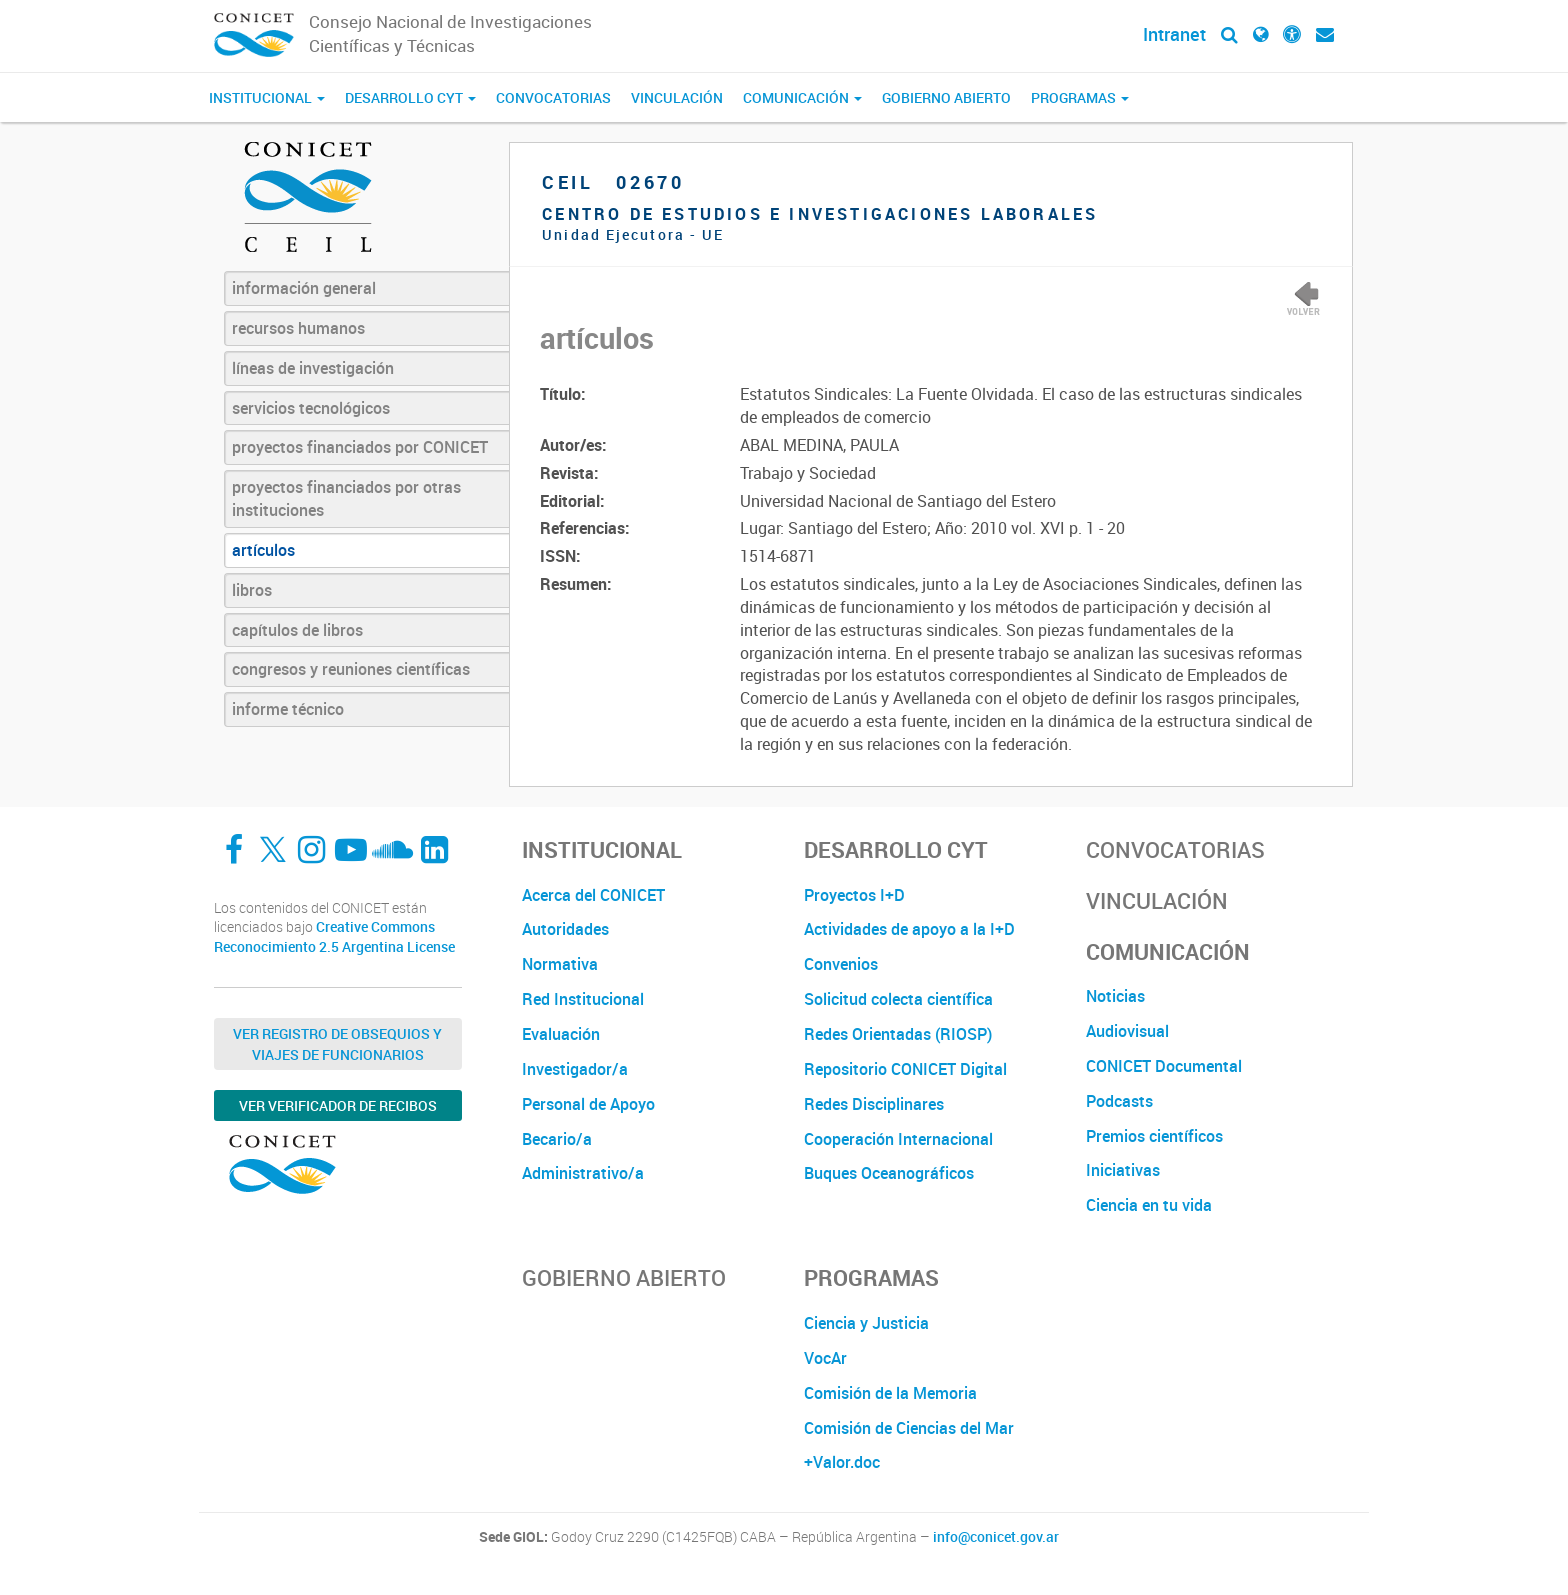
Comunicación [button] (802, 97)
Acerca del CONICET (593, 895)
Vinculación (677, 97)
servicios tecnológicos (311, 408)
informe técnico (288, 709)
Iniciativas (1123, 1170)
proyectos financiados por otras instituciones (346, 498)
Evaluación (561, 1034)
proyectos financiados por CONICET (360, 447)
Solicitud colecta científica (898, 999)
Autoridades (565, 929)
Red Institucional (583, 999)
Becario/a (557, 1139)
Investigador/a (575, 1069)
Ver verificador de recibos (338, 1105)
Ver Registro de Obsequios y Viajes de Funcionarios (337, 1044)
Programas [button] (1080, 97)
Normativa (560, 964)
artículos (263, 550)
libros (252, 590)
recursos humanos (298, 328)
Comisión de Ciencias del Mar (909, 1428)
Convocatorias (553, 97)
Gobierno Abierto (946, 97)
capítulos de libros (297, 630)
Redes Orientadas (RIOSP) (898, 1034)
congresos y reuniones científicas (351, 669)
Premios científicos (1154, 1136)
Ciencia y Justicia (866, 1323)
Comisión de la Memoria (890, 1393)
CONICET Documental (1164, 1066)
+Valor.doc (842, 1462)
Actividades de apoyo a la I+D (909, 929)
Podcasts (1119, 1101)
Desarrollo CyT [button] (410, 97)
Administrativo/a (583, 1173)
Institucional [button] (267, 97)
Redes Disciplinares (874, 1104)
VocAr (825, 1358)
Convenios (841, 964)
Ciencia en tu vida (1149, 1205)
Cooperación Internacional (898, 1139)
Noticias (1115, 996)
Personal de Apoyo (588, 1104)
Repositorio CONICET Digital (905, 1069)
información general (304, 288)
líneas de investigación (313, 368)
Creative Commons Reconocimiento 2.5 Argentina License (334, 936)
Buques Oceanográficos (889, 1173)
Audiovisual (1127, 1031)
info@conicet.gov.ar (996, 1537)
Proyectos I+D (854, 895)
